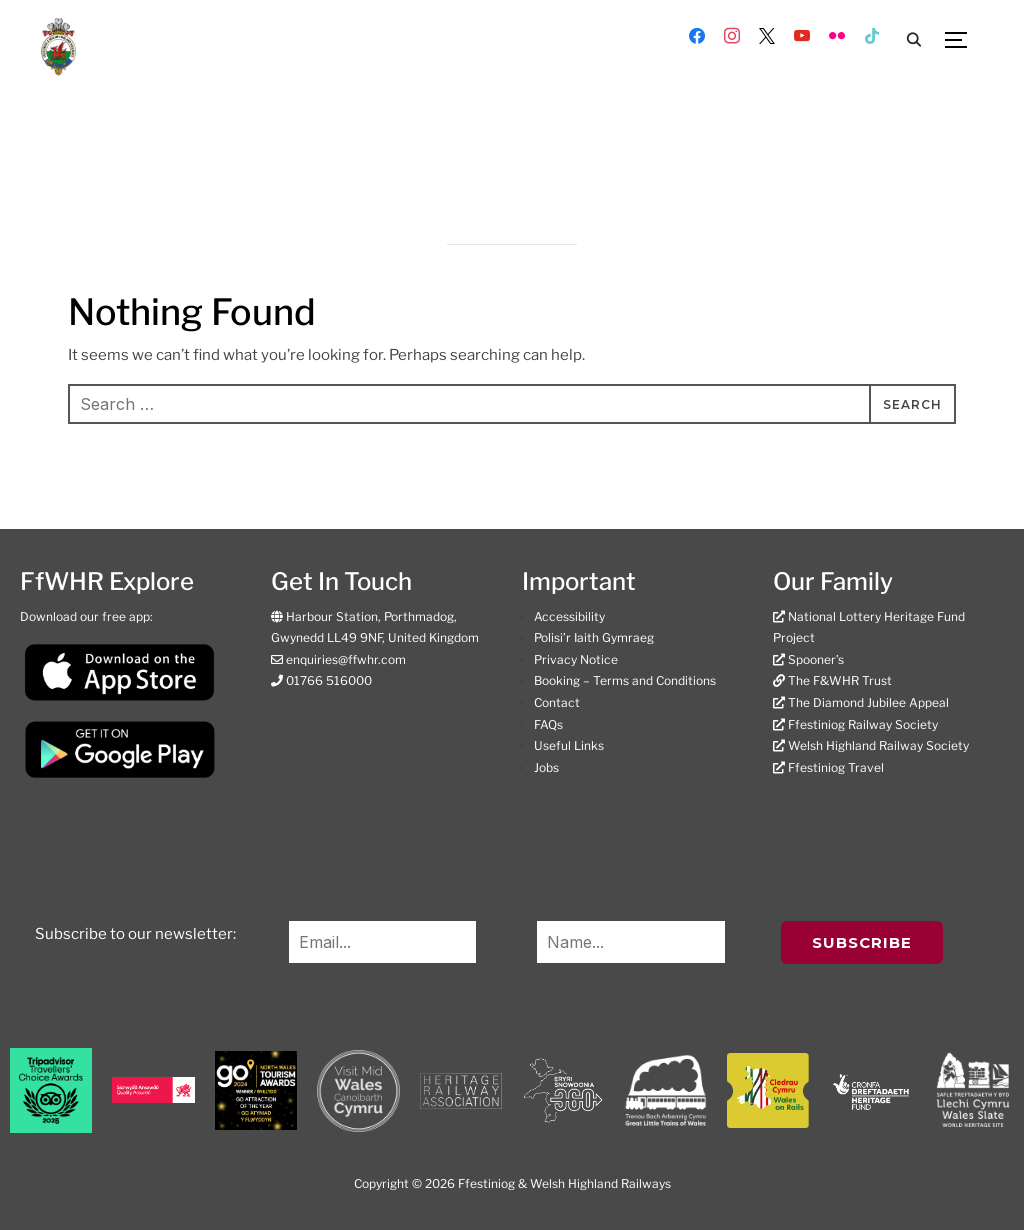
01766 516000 (327, 680)
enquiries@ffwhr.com (344, 659)
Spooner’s (816, 659)
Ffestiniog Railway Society (863, 724)
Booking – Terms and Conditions (625, 680)
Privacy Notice (576, 659)
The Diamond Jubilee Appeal (868, 702)
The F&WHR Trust (840, 680)
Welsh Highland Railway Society (878, 745)
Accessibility (569, 616)
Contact (557, 702)
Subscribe (862, 942)
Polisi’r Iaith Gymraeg (594, 637)
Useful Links (569, 745)
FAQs (548, 724)
